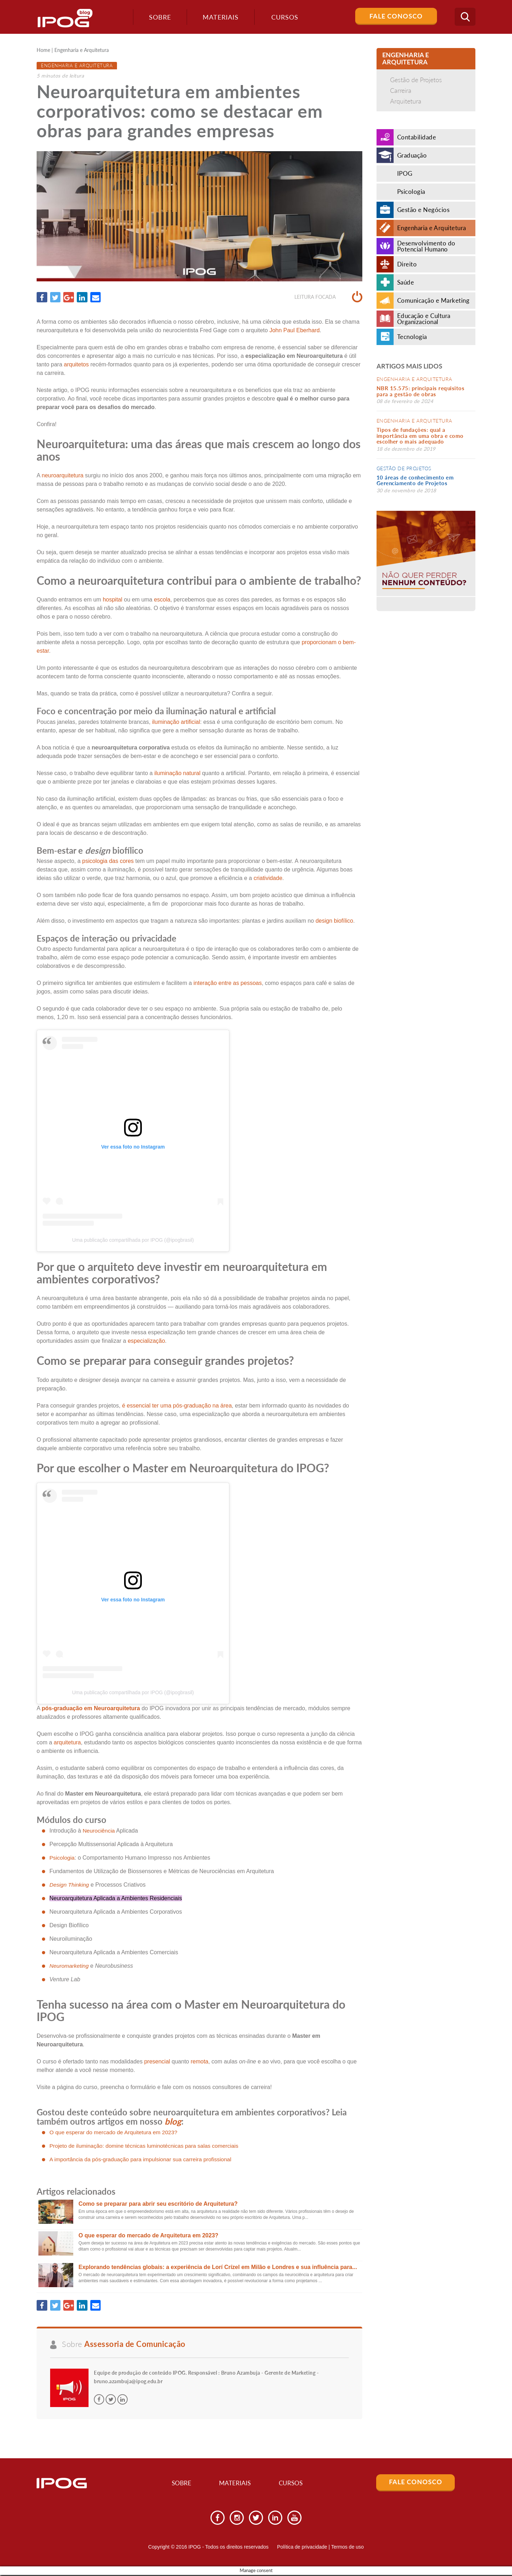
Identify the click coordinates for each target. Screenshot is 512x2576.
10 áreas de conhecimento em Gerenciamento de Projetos (415, 480)
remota (199, 2062)
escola (162, 600)
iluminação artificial (176, 722)
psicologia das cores (108, 861)
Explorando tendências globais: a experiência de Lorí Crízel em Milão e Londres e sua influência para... (218, 2267)
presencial (157, 2062)
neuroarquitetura (62, 476)
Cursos (295, 2484)
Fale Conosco (396, 16)
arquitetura (67, 1743)
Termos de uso (347, 2548)
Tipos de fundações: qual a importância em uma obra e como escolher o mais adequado (420, 435)
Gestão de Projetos (416, 80)
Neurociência (99, 1831)
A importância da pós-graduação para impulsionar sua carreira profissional (143, 2159)
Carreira (400, 90)
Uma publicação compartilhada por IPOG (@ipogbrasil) (133, 1240)
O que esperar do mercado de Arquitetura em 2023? (115, 2132)
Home (43, 50)
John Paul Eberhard (295, 330)
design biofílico (334, 921)
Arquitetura (405, 101)
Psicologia (62, 1858)
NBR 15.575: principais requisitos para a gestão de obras (421, 391)
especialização (146, 1341)
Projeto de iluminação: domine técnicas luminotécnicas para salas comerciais (146, 2146)
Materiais (218, 17)
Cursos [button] (282, 17)
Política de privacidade (302, 2548)
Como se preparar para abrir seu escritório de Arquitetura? (158, 2204)
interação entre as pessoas (227, 983)
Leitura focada (328, 297)
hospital (112, 600)
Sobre (157, 17)
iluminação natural (177, 773)
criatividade (268, 878)
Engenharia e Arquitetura (81, 50)
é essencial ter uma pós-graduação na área (177, 1406)
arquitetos (76, 364)
